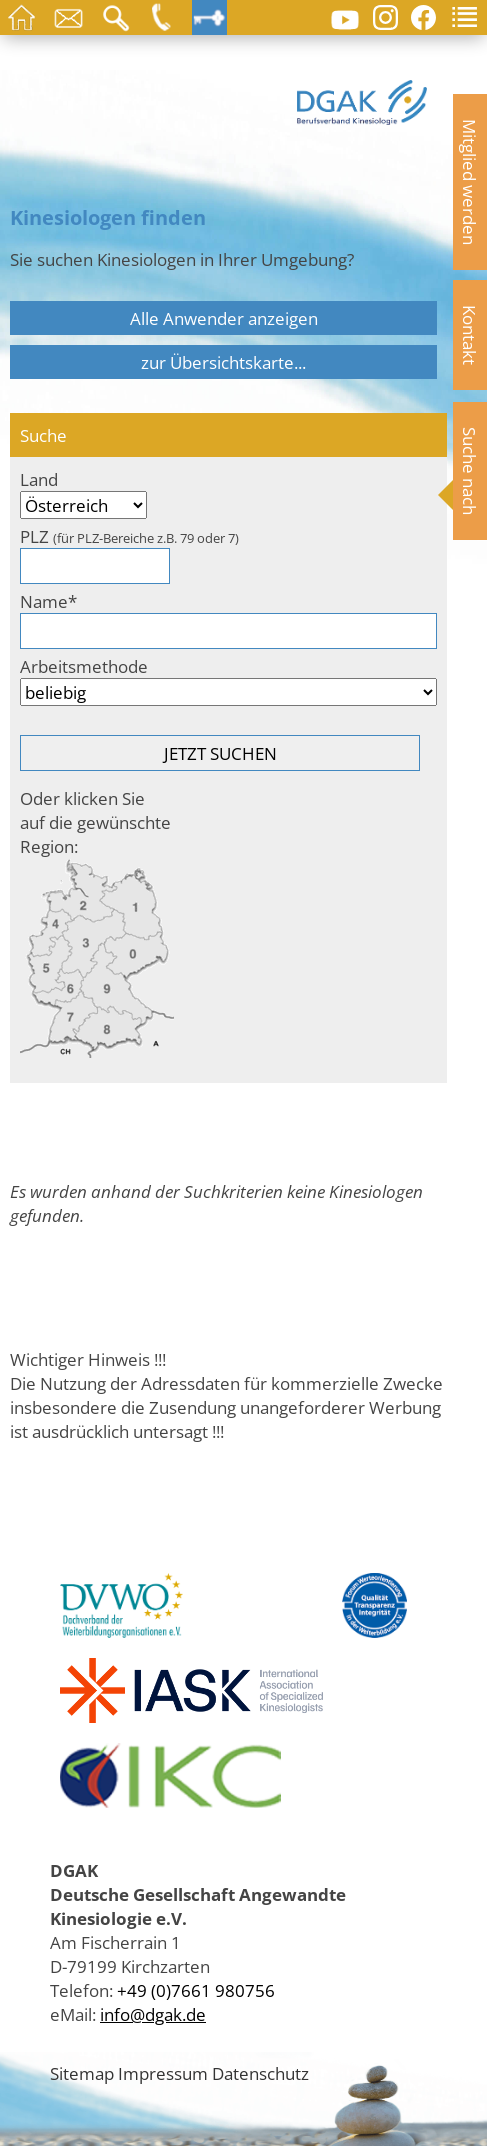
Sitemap (82, 2073)
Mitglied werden (470, 182)
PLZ (129, 536)
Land (39, 479)
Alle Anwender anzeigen (224, 318)
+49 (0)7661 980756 (196, 1990)
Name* (48, 601)
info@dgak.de (153, 2014)
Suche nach (470, 471)
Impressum (163, 2073)
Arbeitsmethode (84, 666)
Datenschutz (260, 2073)
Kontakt (470, 335)
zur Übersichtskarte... (223, 362)
